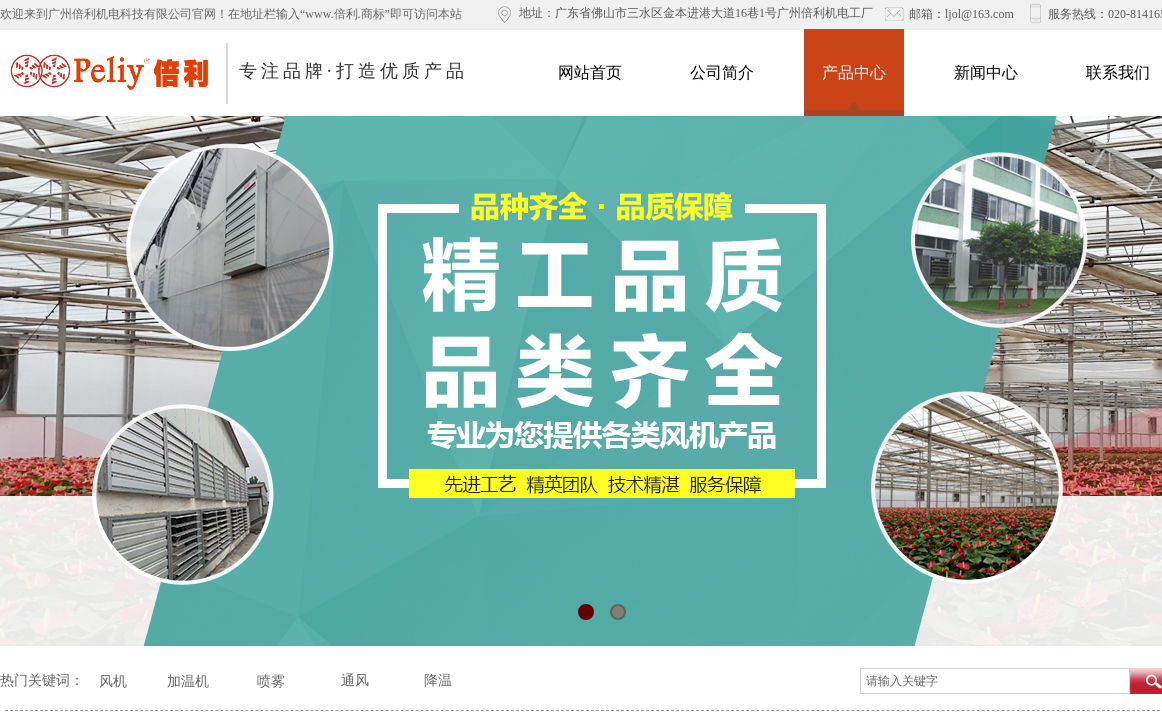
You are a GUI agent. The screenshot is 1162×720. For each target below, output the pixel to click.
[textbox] (995, 681)
